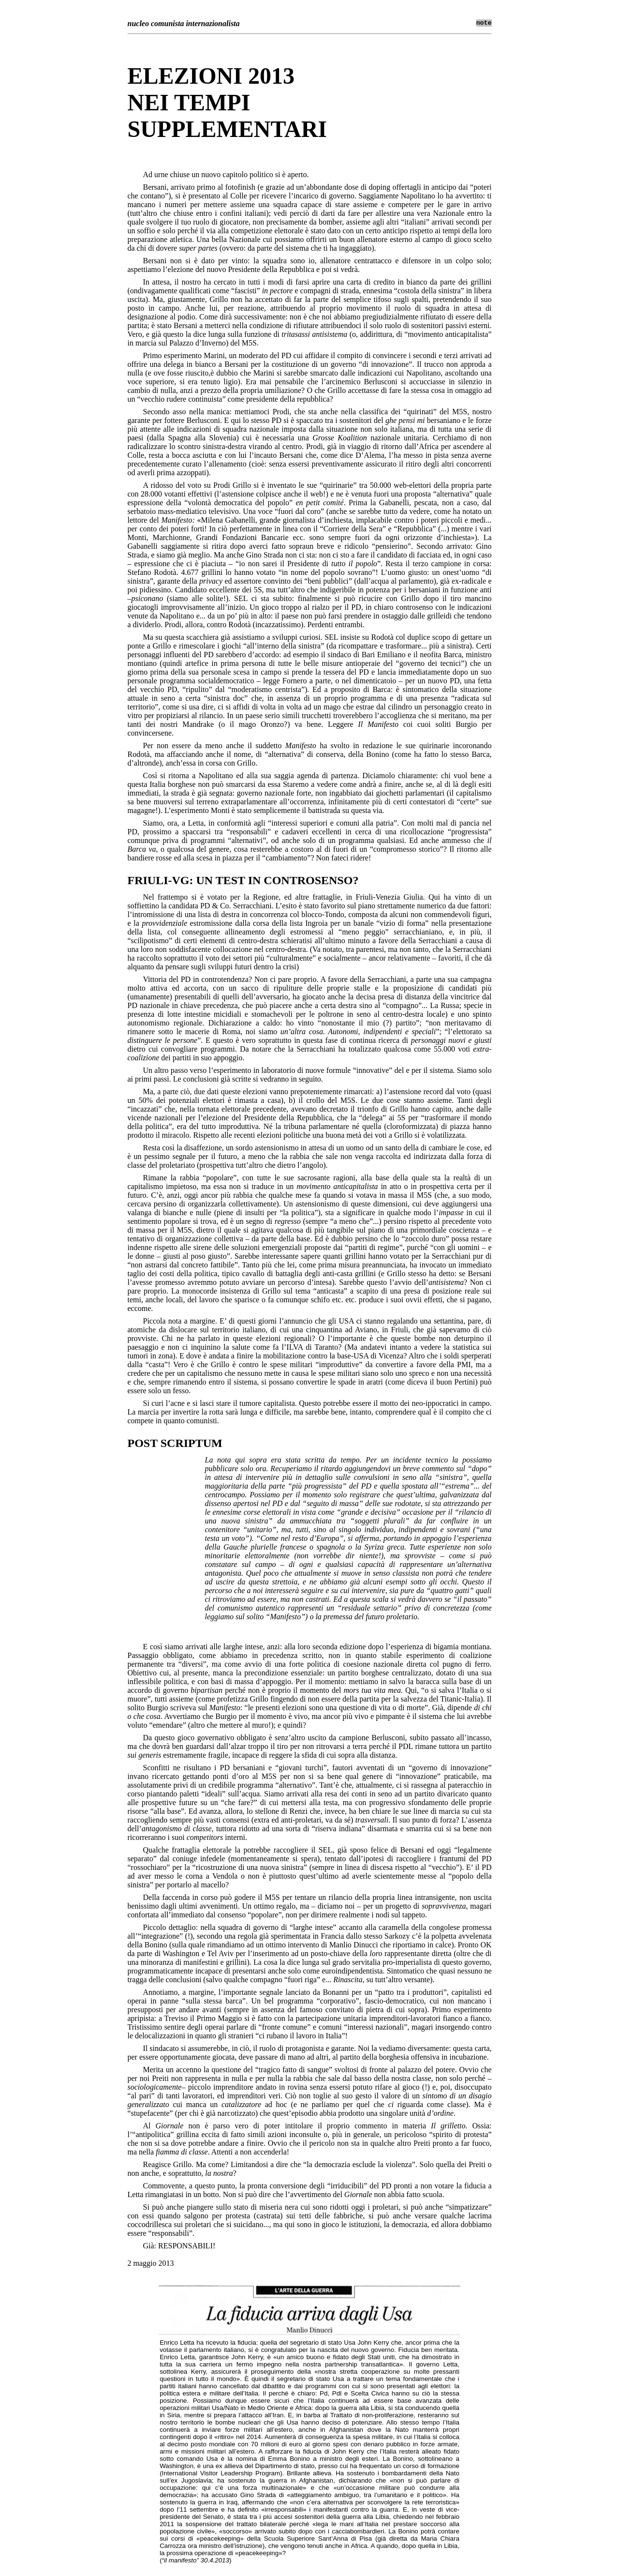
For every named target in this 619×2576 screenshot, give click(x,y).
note (484, 23)
